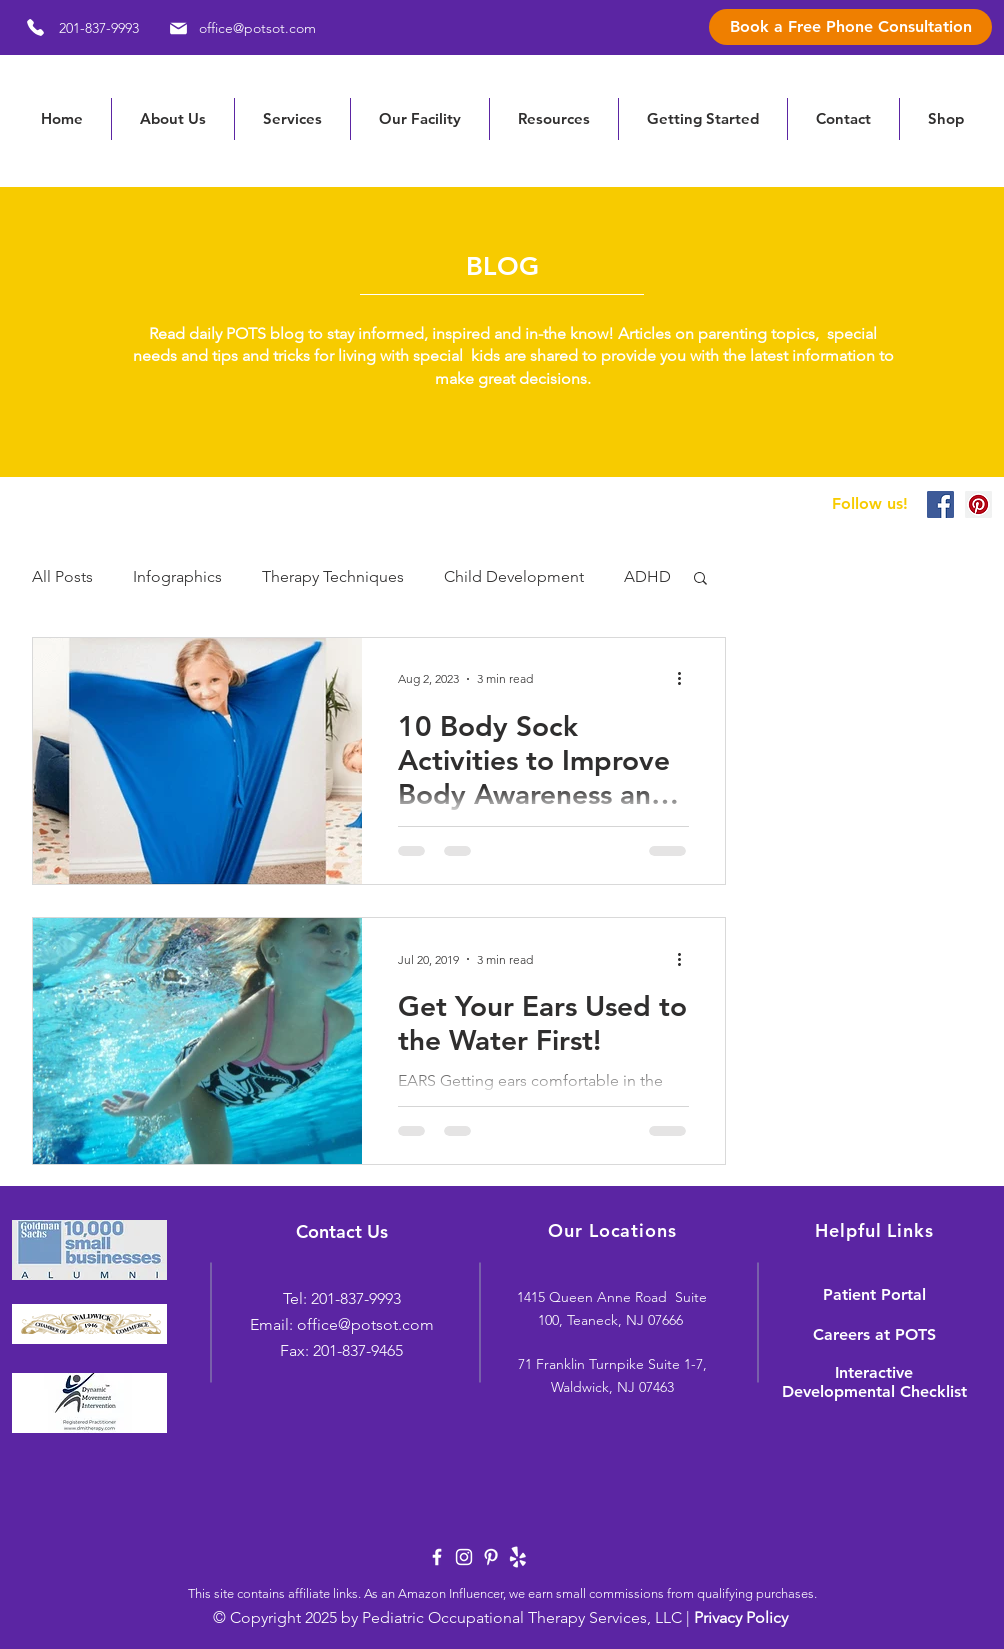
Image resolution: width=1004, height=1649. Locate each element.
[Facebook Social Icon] (940, 504)
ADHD (647, 576)
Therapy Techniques (333, 576)
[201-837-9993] (75, 27)
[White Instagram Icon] (464, 1557)
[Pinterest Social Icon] (978, 504)
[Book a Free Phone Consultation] (850, 27)
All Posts (62, 576)
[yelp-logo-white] (518, 1557)
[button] (553, 119)
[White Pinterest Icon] (491, 1557)
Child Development (514, 576)
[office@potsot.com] (239, 28)
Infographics (177, 576)
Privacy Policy (741, 1617)
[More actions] (686, 679)
